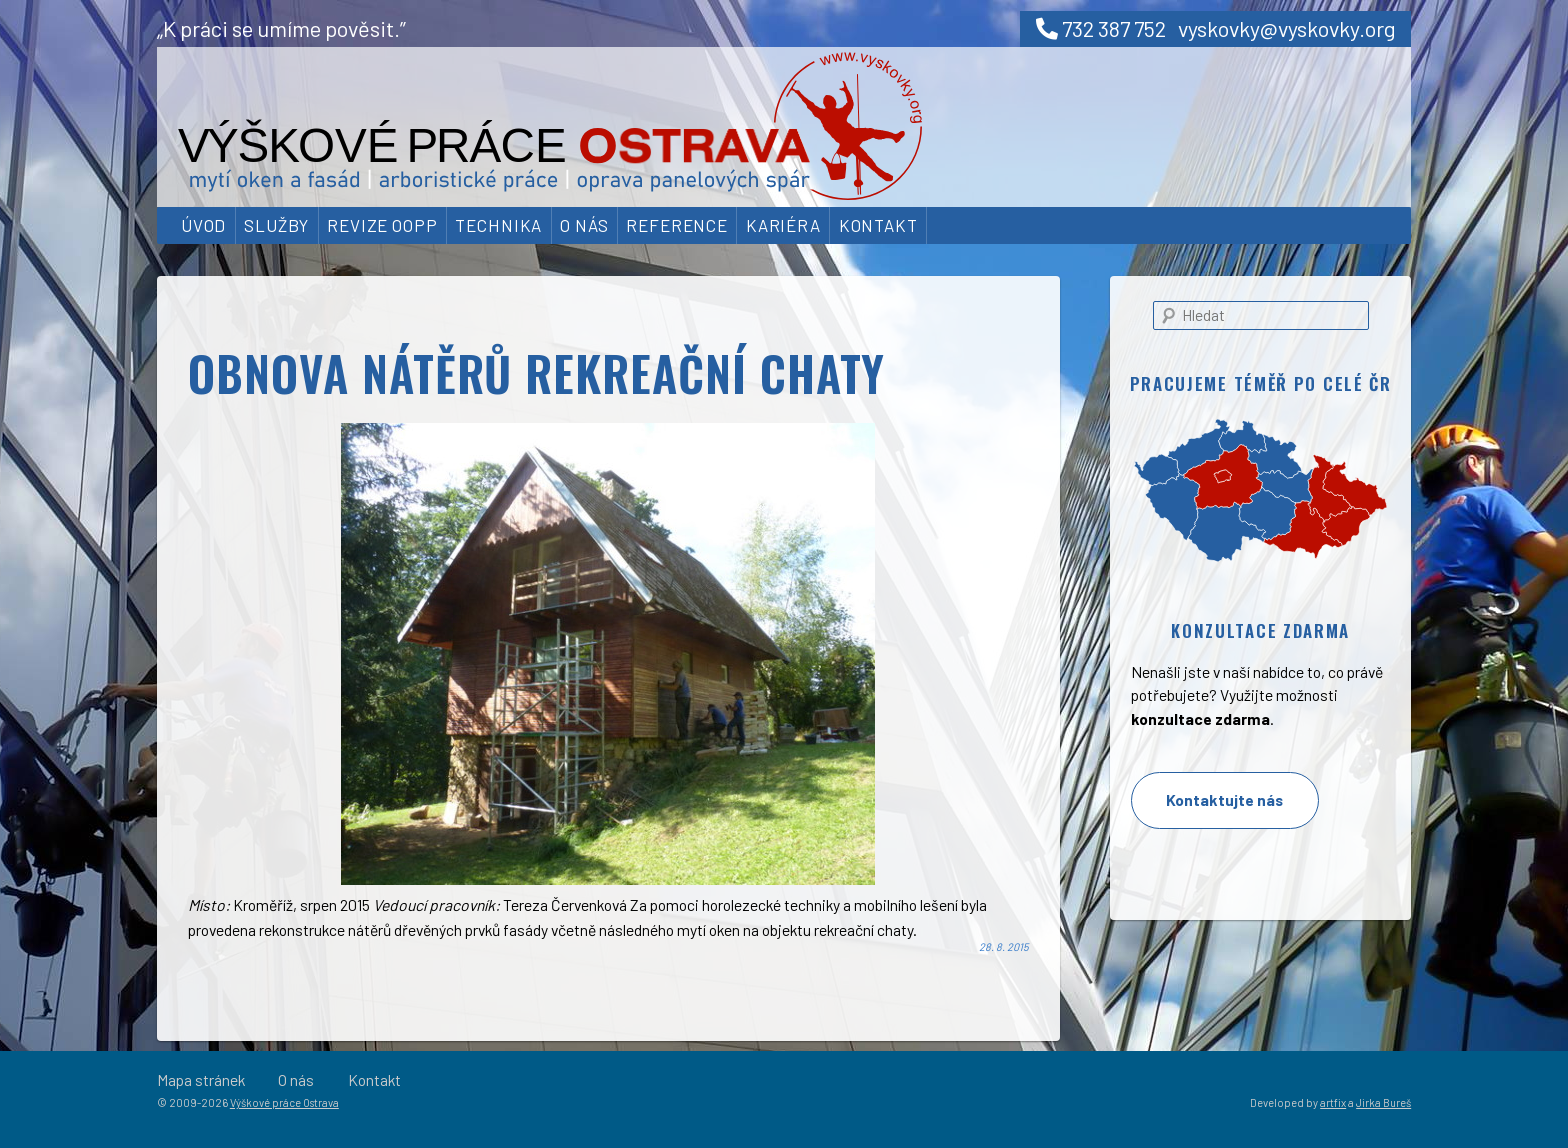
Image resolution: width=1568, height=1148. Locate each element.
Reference (677, 225)
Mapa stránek (201, 1079)
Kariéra (783, 225)
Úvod (203, 225)
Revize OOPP (382, 225)
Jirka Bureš (1383, 1102)
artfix (1333, 1102)
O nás (584, 225)
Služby (276, 225)
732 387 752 (1101, 28)
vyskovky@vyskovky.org (1287, 28)
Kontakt (878, 225)
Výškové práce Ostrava (284, 1102)
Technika (498, 225)
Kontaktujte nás (1224, 799)
